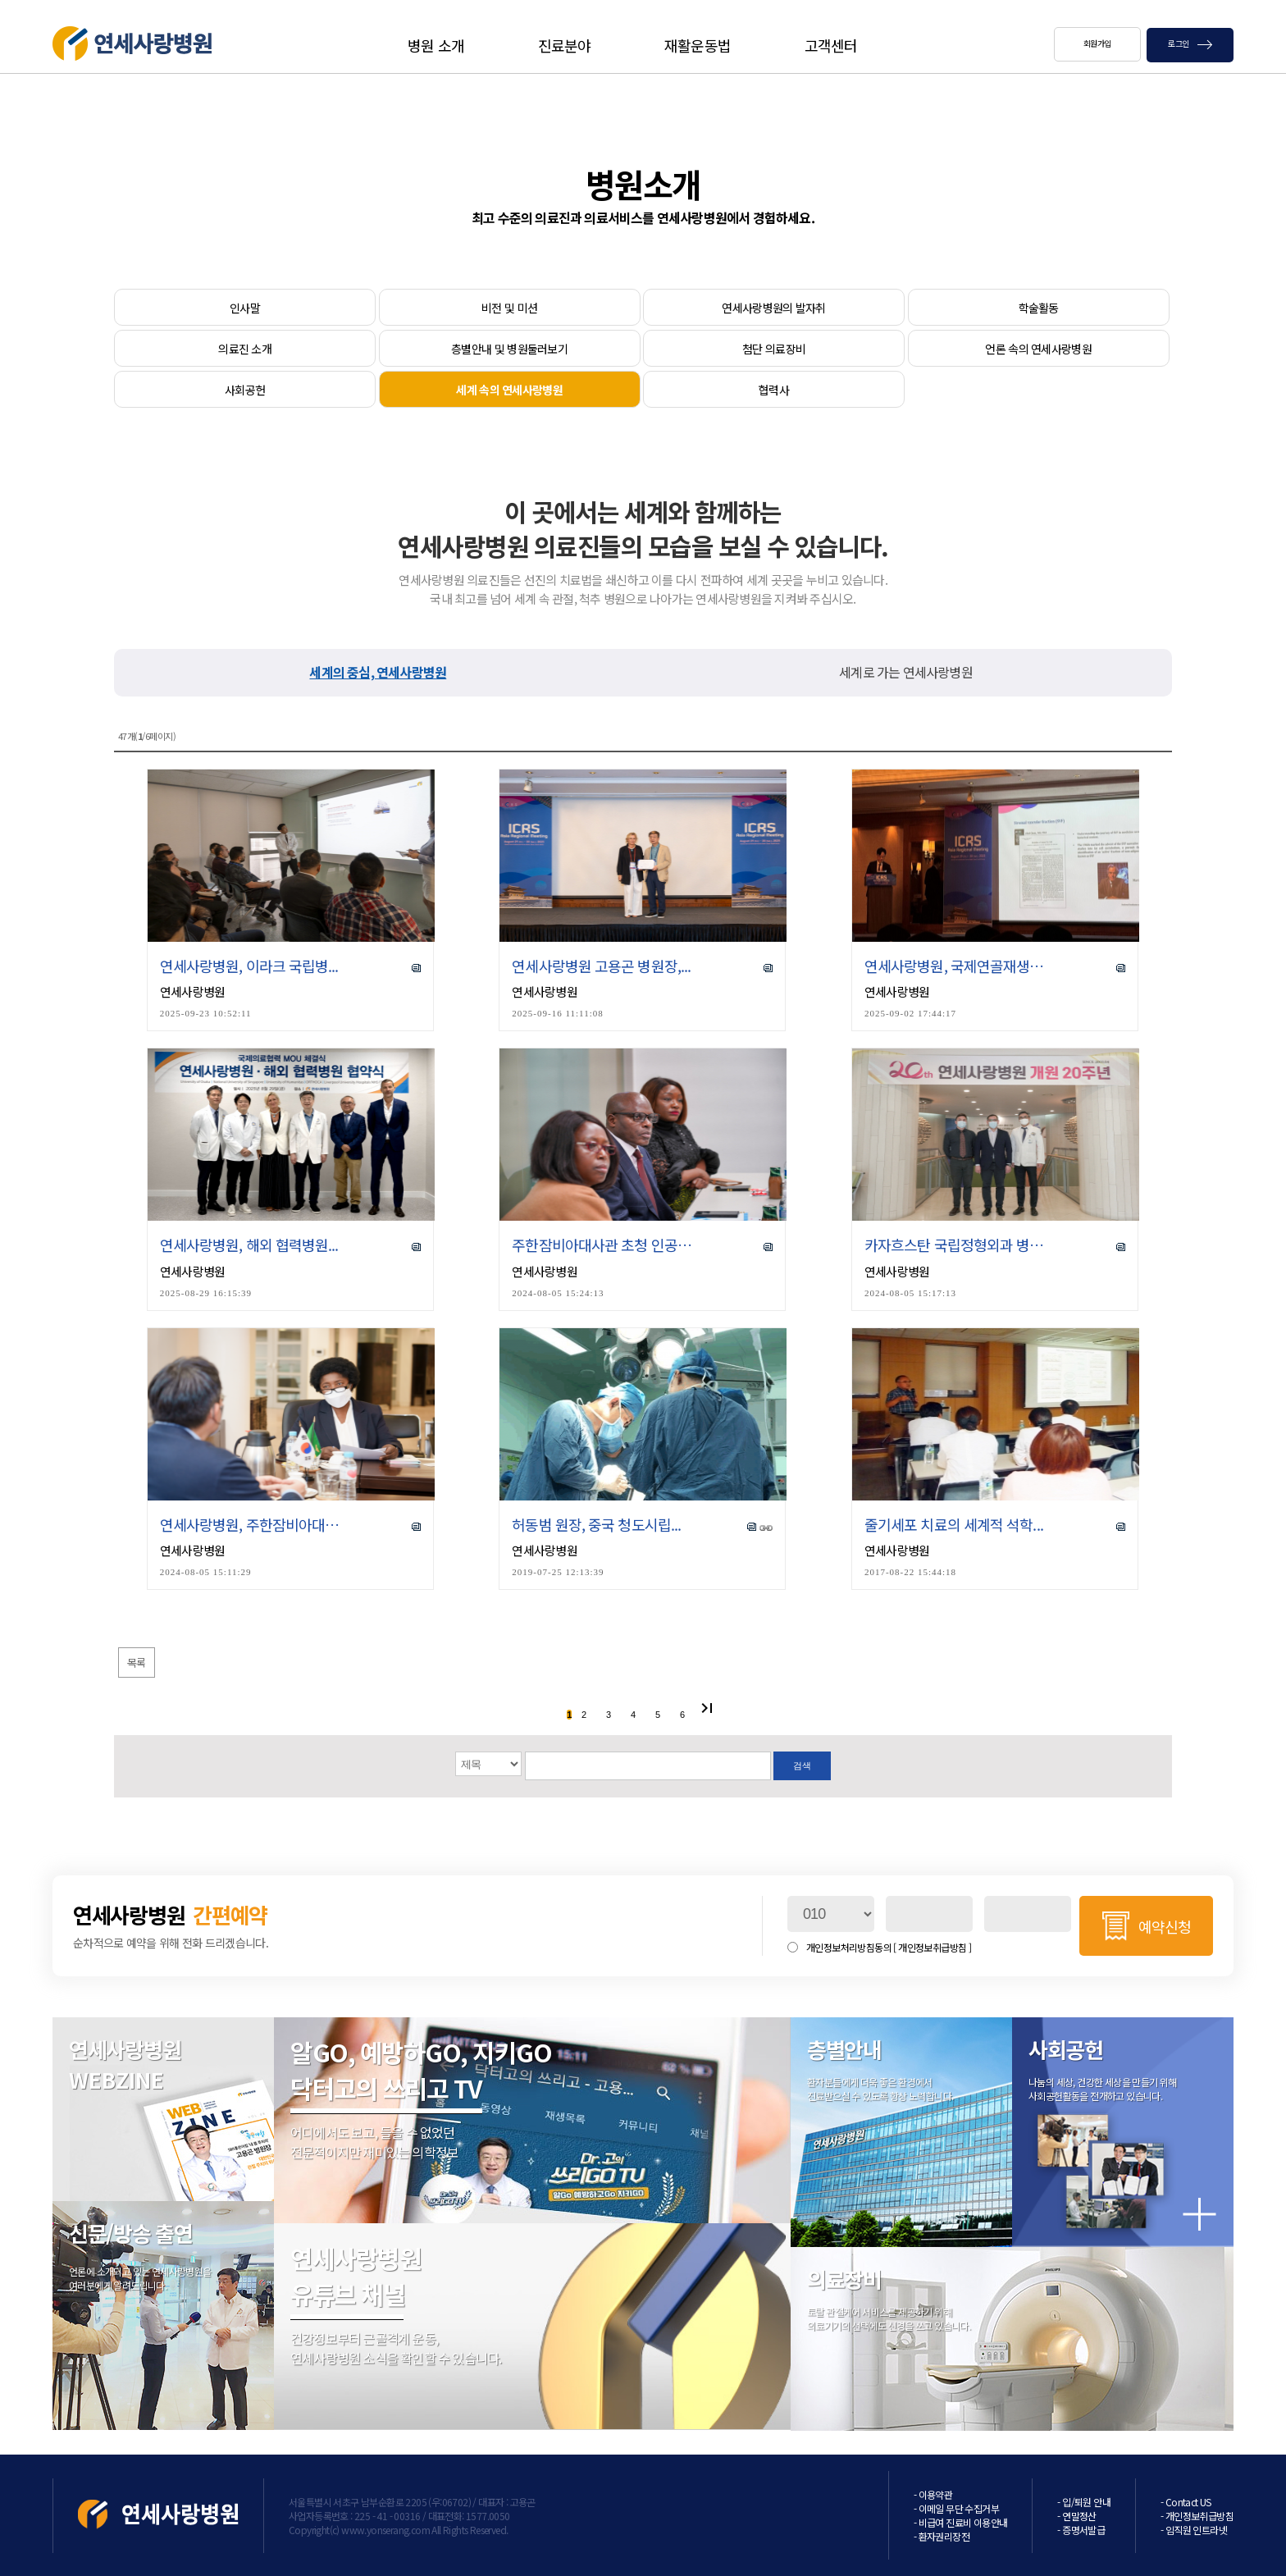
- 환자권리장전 (941, 2536)
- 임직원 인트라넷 (1194, 2530)
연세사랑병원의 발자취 (773, 307)
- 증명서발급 (1081, 2530)
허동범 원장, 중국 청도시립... (596, 1525)
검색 (801, 1765)
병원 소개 (436, 45)
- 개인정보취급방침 (1197, 2516)
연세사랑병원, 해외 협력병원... (249, 1245)
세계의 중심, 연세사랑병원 (377, 672)
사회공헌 (245, 389)
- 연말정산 (1076, 2516)
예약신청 (1164, 1926)
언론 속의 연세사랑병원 (1038, 348)
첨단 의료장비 (773, 348)
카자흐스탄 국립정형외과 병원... (955, 1245)
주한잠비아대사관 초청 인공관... (603, 1245)
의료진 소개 (244, 348)
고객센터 (831, 45)
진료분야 (564, 45)
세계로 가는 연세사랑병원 (906, 672)
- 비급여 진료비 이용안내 (961, 2522)
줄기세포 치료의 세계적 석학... (953, 1525)
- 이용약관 (933, 2494)
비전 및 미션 (509, 307)
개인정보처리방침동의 (888, 1947)
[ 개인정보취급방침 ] (932, 1947)
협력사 (774, 389)
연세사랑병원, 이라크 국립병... (249, 966)
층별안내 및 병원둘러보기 (509, 348)
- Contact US (1186, 2502)
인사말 (245, 307)
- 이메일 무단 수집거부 (956, 2508)
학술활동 (1039, 307)
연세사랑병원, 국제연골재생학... (955, 966)
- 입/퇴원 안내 (1083, 2502)
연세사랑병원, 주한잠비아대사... (251, 1525)
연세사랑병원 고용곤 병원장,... (601, 966)
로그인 (1190, 43)
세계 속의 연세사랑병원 (509, 389)
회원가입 (1097, 43)
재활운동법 (697, 45)
